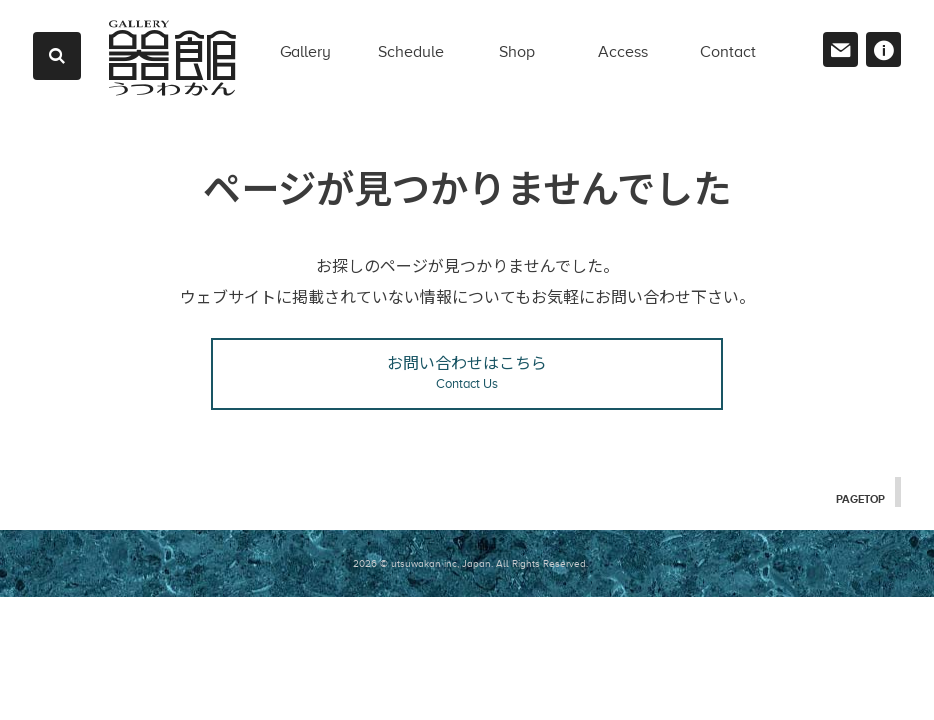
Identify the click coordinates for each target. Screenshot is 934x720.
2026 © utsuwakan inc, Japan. (423, 563)
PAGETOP (859, 498)
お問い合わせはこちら (467, 373)
